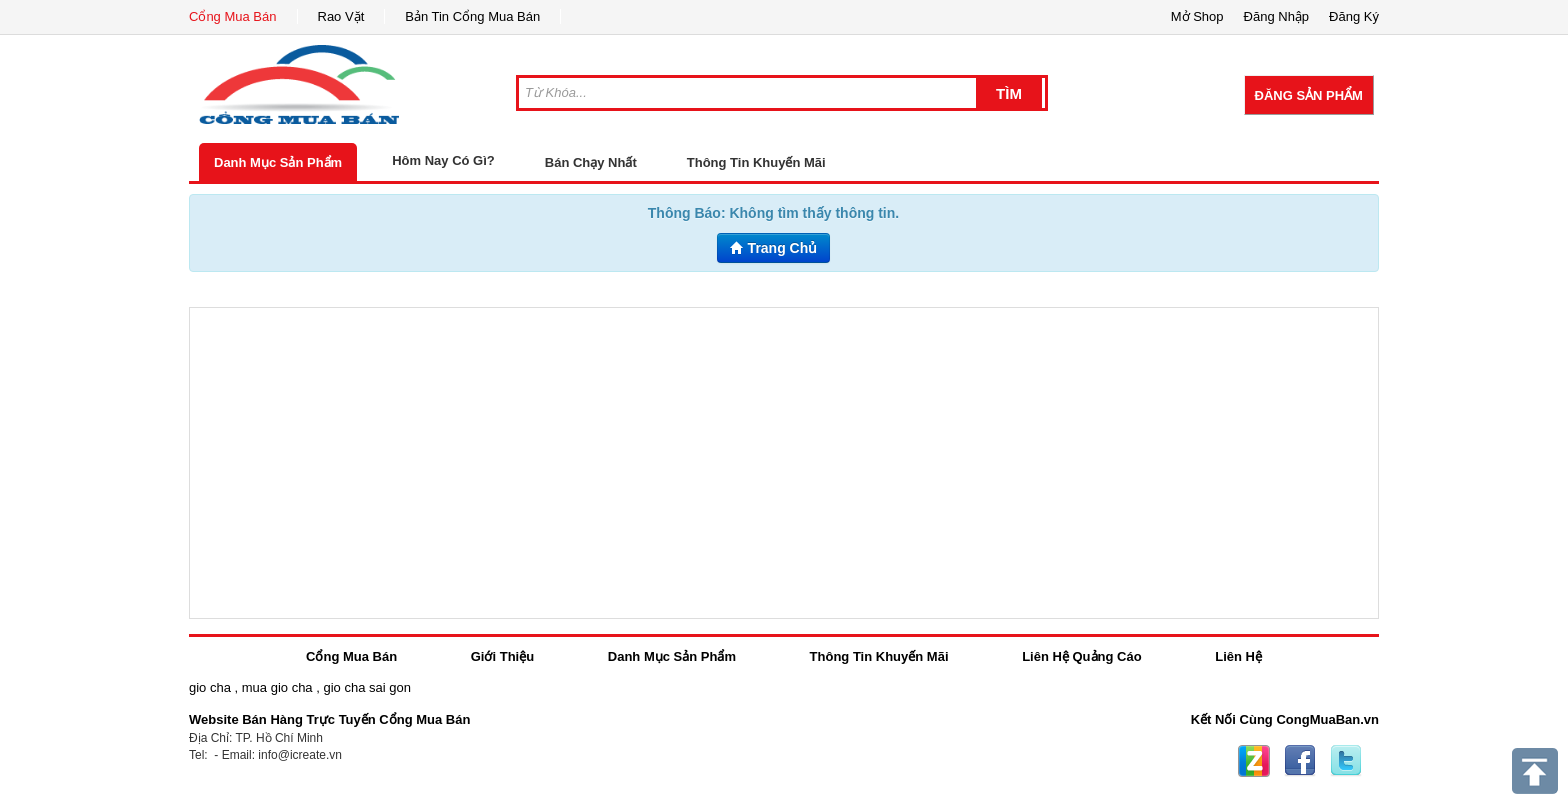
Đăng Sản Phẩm (1309, 95)
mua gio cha (277, 687)
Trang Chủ (774, 248)
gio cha (210, 687)
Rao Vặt (341, 16)
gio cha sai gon (366, 687)
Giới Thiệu (502, 656)
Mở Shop (1197, 16)
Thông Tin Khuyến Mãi (756, 162)
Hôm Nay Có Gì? (443, 160)
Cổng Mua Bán (233, 16)
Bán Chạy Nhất (591, 162)
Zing (1254, 761)
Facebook (1300, 761)
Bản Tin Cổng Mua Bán (472, 16)
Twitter (1346, 761)
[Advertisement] (784, 463)
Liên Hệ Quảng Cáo (1081, 656)
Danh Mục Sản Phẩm (278, 162)
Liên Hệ (1238, 656)
